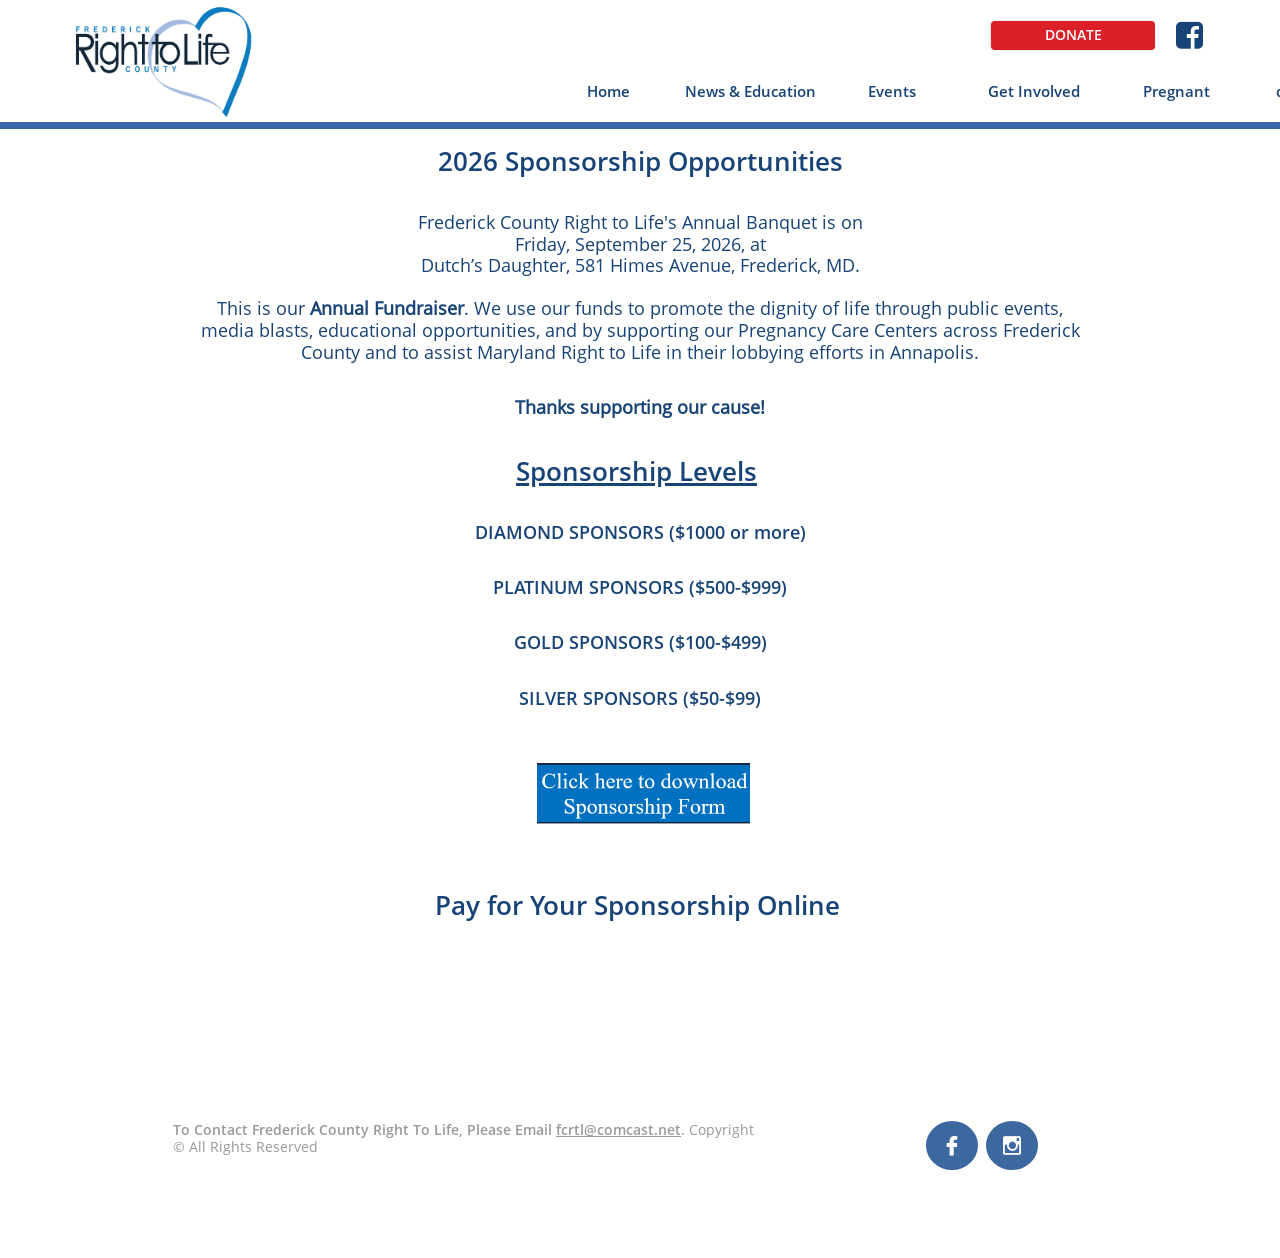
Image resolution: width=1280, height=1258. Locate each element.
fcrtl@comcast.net (618, 1129)
